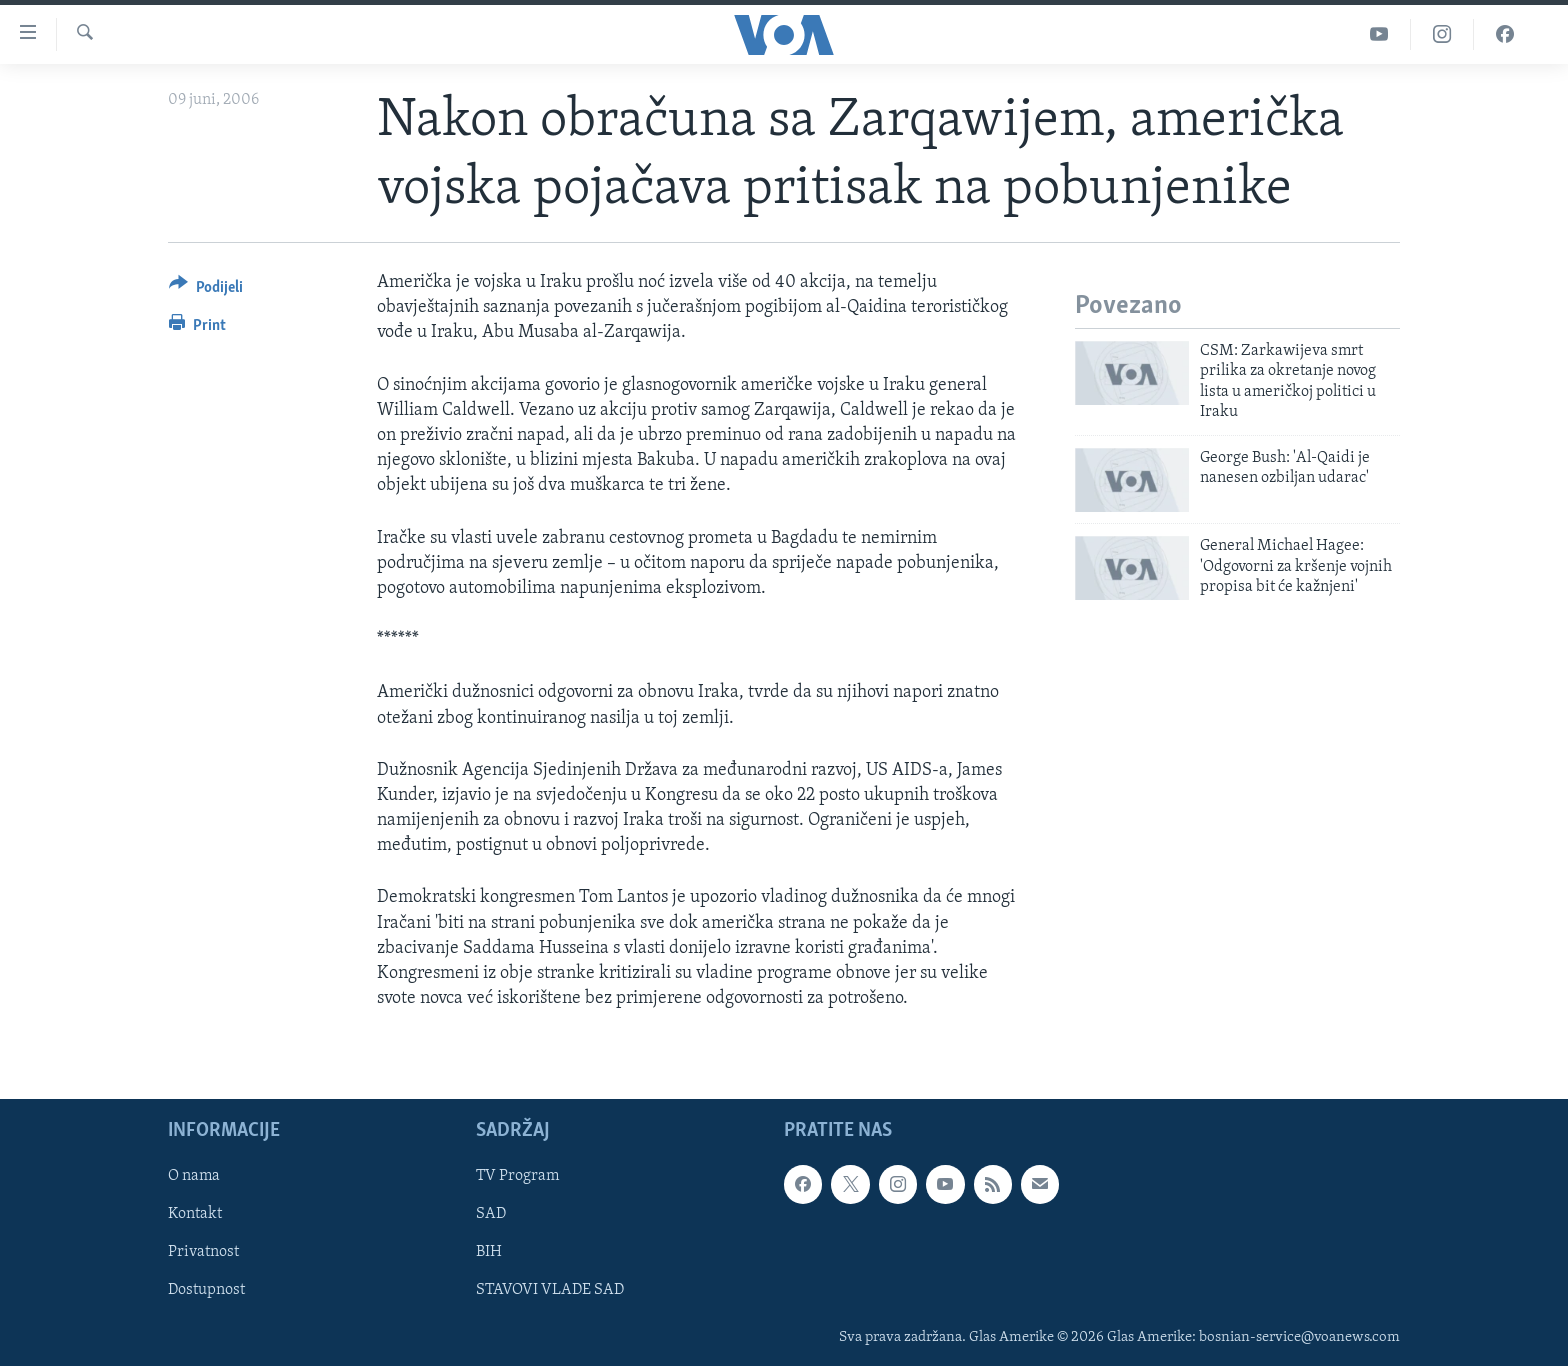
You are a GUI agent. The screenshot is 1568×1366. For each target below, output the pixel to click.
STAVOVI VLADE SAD (550, 1291)
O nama (194, 1177)
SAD (491, 1215)
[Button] (206, 290)
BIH (489, 1253)
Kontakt (195, 1215)
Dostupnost (206, 1291)
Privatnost (203, 1253)
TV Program (517, 1177)
